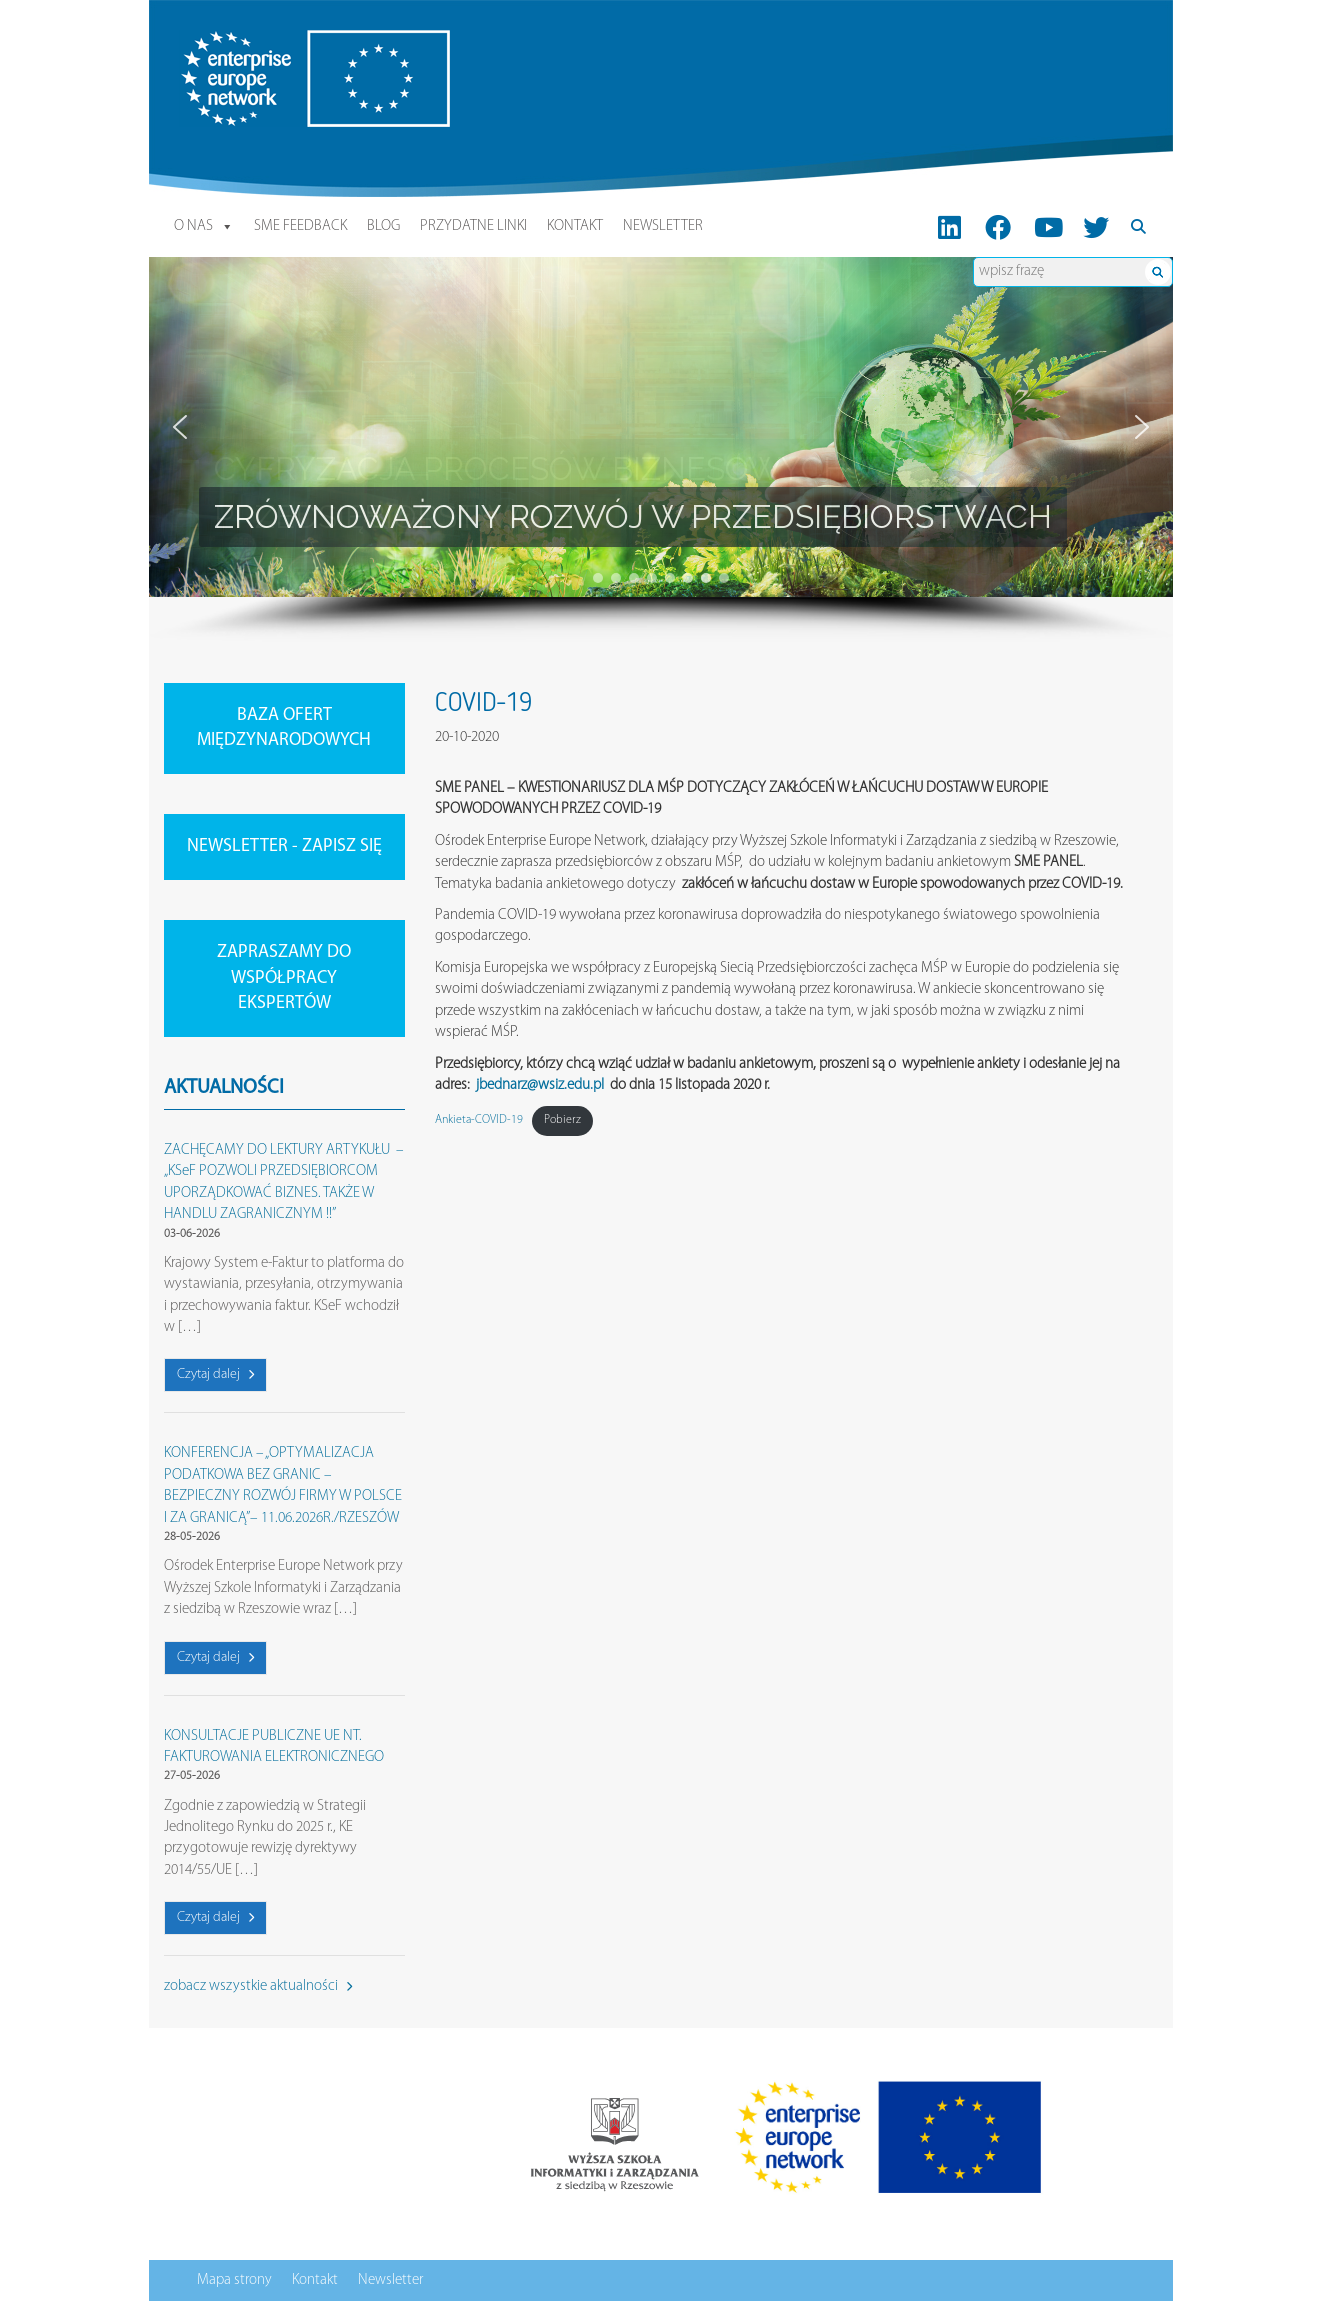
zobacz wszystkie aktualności (258, 1986)
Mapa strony (234, 2280)
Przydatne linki (473, 226)
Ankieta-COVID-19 (479, 1120)
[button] (180, 427)
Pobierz (562, 1120)
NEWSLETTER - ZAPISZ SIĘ (284, 846)
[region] (661, 450)
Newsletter (663, 226)
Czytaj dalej (215, 1374)
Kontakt (575, 226)
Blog (383, 226)
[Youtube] (1048, 227)
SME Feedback (300, 226)
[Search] (1138, 227)
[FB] (997, 227)
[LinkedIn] (949, 227)
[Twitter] (1096, 227)
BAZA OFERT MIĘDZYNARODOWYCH (284, 728)
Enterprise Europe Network (258, 40)
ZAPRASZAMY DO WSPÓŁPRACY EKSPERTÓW (284, 978)
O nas (204, 226)
